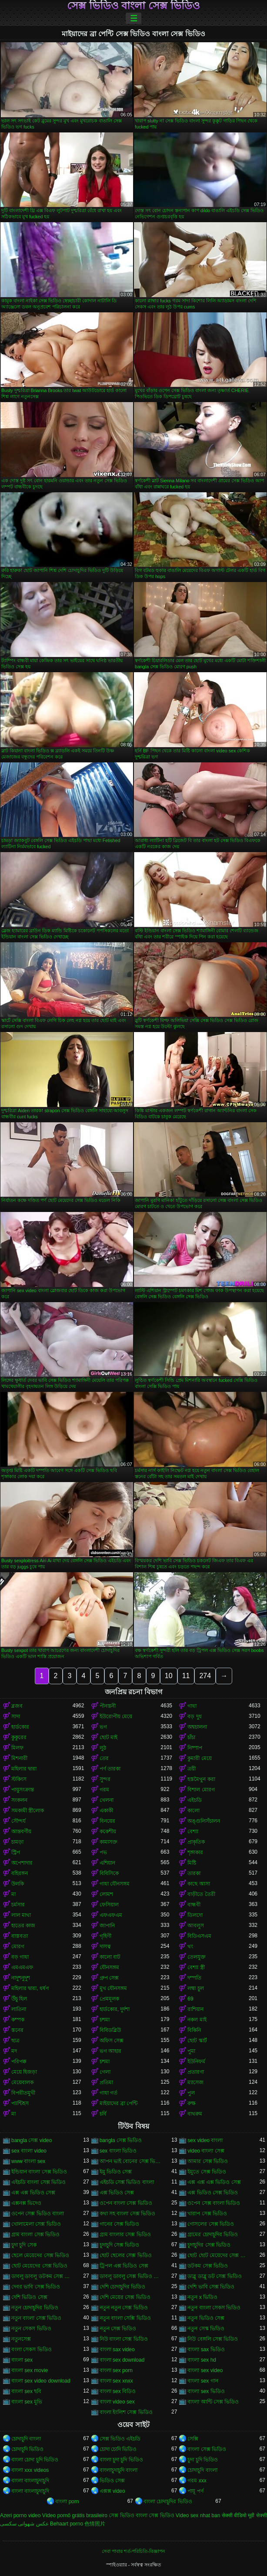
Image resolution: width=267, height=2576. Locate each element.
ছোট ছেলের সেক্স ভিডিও (126, 2255)
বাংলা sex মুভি (26, 2402)
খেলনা (106, 1800)
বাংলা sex (22, 2360)
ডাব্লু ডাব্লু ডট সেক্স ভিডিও (214, 2276)
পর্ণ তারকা (110, 1769)
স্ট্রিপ (15, 1852)
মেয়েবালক (22, 2082)
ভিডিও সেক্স (112, 2481)
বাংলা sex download (122, 2360)
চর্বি (103, 2114)
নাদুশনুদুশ (20, 1978)
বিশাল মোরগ (200, 1790)
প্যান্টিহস (20, 2103)
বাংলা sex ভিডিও (205, 2391)
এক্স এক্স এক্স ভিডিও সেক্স (213, 2182)
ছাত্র (15, 2041)
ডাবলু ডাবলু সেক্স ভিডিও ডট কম (130, 2276)
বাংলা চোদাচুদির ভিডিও (168, 2501)
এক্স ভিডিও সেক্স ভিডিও (212, 2193)
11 (186, 1675)
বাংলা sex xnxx (116, 2381)
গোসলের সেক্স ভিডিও (210, 2224)
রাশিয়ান (195, 2009)
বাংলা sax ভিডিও (205, 2349)
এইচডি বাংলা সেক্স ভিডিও (38, 2182)
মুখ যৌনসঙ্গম (113, 1988)
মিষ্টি (191, 1863)
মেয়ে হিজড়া (24, 2072)
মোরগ (17, 1946)
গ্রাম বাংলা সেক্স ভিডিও (35, 2234)
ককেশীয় (108, 1831)
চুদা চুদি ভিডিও (202, 2460)
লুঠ (103, 1748)
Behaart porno (66, 2524)
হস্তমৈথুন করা (201, 1779)
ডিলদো (195, 1915)
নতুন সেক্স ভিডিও (118, 2329)
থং (190, 1946)
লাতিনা (18, 2009)
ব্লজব (17, 1706)
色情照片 (94, 2524)
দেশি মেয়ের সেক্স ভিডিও (125, 2297)
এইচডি (194, 1800)
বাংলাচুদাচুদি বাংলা (118, 2470)
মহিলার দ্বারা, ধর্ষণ (30, 1988)
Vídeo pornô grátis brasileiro (74, 2515)
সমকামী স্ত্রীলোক (27, 1811)
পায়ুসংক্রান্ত (22, 1790)
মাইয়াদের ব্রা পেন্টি (119, 2103)
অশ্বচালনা (197, 1727)
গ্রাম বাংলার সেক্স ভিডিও (125, 2234)
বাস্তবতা (19, 1936)
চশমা (105, 2020)
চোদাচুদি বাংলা (26, 2439)
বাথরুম (194, 2114)
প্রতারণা (195, 2072)
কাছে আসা (198, 1884)
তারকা (193, 1873)
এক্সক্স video (112, 2491)
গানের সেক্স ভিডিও (120, 2224)
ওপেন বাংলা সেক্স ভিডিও (126, 2203)
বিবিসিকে (109, 1873)
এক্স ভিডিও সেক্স (117, 2193)
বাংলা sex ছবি (26, 2391)
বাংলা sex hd (201, 2360)
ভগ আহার (110, 2051)
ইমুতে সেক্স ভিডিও (206, 2172)
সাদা (15, 1716)
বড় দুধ (194, 1716)
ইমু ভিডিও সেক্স (116, 2172)
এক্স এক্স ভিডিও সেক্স (33, 2193)
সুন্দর (105, 1779)
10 (169, 1675)
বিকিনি (194, 2030)
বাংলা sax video (117, 2349)
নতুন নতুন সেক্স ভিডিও (124, 2308)
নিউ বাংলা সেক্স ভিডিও (124, 2339)
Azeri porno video (20, 2515)
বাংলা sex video (205, 2370)
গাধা (192, 1706)
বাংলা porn (67, 2501)
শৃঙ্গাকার (195, 1852)
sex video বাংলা (205, 2140)
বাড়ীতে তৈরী (201, 1894)
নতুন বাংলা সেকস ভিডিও (213, 2308)
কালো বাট (110, 1957)
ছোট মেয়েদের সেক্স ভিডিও (39, 2266)
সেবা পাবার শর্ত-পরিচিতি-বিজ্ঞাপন (133, 2551)
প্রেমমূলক (109, 1999)
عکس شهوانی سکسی (24, 2524)
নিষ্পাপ (194, 1748)
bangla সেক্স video (31, 2140)
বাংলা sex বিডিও (118, 2391)
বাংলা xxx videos (30, 2470)
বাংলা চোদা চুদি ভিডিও (34, 2460)
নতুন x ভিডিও (202, 2297)
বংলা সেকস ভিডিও (31, 2349)
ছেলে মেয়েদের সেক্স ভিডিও (40, 2255)
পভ (103, 1852)
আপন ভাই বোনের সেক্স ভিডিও (130, 2161)
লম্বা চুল (195, 1988)
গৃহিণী (105, 1936)
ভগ (103, 1727)
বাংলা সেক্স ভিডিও (206, 2449)
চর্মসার (18, 1905)
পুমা (191, 2051)
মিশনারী (19, 1758)
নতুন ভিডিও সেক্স (205, 2318)
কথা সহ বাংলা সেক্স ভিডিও (127, 2213)
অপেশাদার (22, 1863)
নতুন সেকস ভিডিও (31, 2329)
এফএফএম (111, 1915)
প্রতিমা (106, 2082)
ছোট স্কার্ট (197, 2041)
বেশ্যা (192, 1831)
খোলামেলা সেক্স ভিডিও (36, 2224)
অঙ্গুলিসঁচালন (203, 1821)
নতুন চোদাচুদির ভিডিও (34, 2308)
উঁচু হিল (19, 1999)
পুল (191, 2093)
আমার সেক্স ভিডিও (207, 2161)
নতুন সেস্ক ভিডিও (205, 2329)
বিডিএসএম (199, 1936)
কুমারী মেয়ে (199, 1758)
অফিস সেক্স (111, 2041)
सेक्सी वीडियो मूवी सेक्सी (244, 2515)
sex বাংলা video (29, 2151)
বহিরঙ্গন (19, 1873)
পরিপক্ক (19, 2061)
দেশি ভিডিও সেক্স (29, 2297)
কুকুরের (19, 1737)
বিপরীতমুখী (23, 2093)
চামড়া (17, 1842)
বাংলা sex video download (40, 2381)
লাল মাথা (21, 1915)
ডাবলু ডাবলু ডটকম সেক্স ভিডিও (42, 2276)
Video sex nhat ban (198, 2515)
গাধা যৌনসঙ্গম (115, 1884)
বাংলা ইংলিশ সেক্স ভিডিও (126, 2412)
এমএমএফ (22, 1967)
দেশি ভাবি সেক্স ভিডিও (210, 2287)
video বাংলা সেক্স (205, 2151)
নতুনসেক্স (21, 2339)
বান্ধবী (193, 1905)
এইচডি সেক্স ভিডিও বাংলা (127, 2182)
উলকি (17, 1884)
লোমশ (106, 1894)
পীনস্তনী (108, 1706)
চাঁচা (191, 1737)
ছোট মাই (108, 1737)
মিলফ (17, 1748)
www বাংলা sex (28, 2161)
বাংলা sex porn (116, 2370)
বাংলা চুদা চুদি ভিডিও (121, 2460)
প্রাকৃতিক (196, 1842)
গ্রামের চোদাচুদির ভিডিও (212, 2234)
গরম (104, 1790)
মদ (14, 2051)
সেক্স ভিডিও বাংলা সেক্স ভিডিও (133, 5)
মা (13, 1894)
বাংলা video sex (117, 2402)
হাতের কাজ (23, 1926)
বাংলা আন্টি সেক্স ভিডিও (213, 2402)
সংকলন (19, 1800)
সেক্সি (192, 2439)
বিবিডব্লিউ (110, 2030)
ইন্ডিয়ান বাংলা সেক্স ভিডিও (39, 2172)
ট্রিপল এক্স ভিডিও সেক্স (124, 2266)
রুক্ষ (191, 2103)
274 (205, 1675)
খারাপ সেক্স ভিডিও (207, 2213)
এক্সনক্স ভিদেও (26, 2203)
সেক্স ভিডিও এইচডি (120, 2439)
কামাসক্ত (108, 1842)
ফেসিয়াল (109, 1905)
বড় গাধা (20, 1957)
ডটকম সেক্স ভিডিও (207, 2266)
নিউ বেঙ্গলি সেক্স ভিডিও (212, 2339)
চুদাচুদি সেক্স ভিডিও (120, 2245)
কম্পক (17, 2020)
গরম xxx (196, 2481)
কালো (193, 1811)
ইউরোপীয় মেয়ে (116, 1716)
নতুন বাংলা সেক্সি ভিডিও (125, 2318)
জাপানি (107, 1926)
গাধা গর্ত (108, 2093)
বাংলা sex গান (202, 2381)
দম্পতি (194, 1978)
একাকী (106, 1811)
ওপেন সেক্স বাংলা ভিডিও (213, 2203)
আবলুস (195, 1926)
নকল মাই (196, 2020)
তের (104, 1758)
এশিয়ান (107, 1863)
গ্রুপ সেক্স (109, 1978)
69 (190, 1999)
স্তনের (17, 2030)
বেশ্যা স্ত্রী (195, 1967)
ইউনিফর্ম (196, 2061)
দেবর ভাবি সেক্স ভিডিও (35, 2287)
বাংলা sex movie (29, 2370)
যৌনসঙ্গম (109, 1967)
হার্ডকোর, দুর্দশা (115, 2009)
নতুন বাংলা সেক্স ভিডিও (36, 2318)
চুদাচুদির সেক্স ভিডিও (208, 2245)
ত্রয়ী (191, 1769)
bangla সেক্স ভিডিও (121, 2140)
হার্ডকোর (20, 1727)
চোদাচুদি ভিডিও (27, 2449)
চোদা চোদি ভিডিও (118, 2449)
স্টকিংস (19, 1779)
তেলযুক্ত (196, 1957)
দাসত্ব (105, 1946)
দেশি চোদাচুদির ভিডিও (123, 2287)
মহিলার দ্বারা (24, 1769)
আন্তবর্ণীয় (21, 1831)
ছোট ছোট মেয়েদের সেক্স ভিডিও (218, 2255)
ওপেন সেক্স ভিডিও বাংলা (37, 2213)
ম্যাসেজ (195, 2082)
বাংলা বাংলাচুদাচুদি (30, 2481)
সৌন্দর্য (18, 1821)
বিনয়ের (107, 1821)
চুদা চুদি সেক (24, 2245)
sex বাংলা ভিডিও (118, 2151)
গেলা (105, 2072)
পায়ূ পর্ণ (195, 2491)
